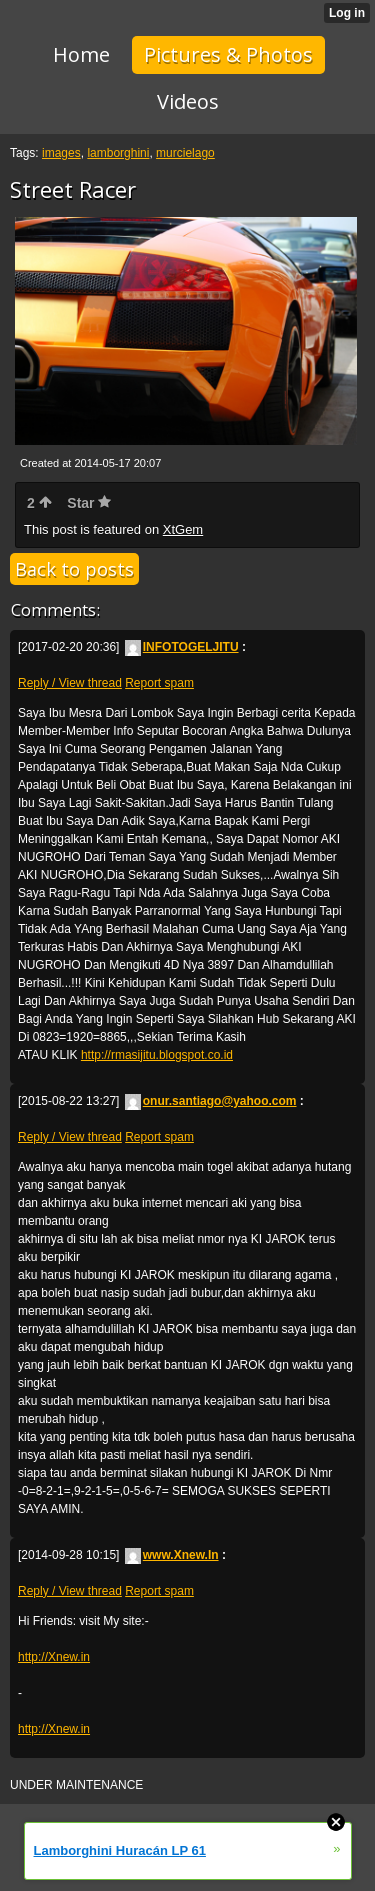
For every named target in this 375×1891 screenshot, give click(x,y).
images (61, 153)
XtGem (183, 529)
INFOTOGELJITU (182, 647)
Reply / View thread (70, 683)
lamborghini (118, 153)
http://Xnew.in (54, 1657)
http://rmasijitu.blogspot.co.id (157, 1055)
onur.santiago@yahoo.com (211, 1101)
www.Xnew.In (172, 1555)
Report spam (159, 683)
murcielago (185, 153)
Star (89, 503)
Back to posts (74, 569)
